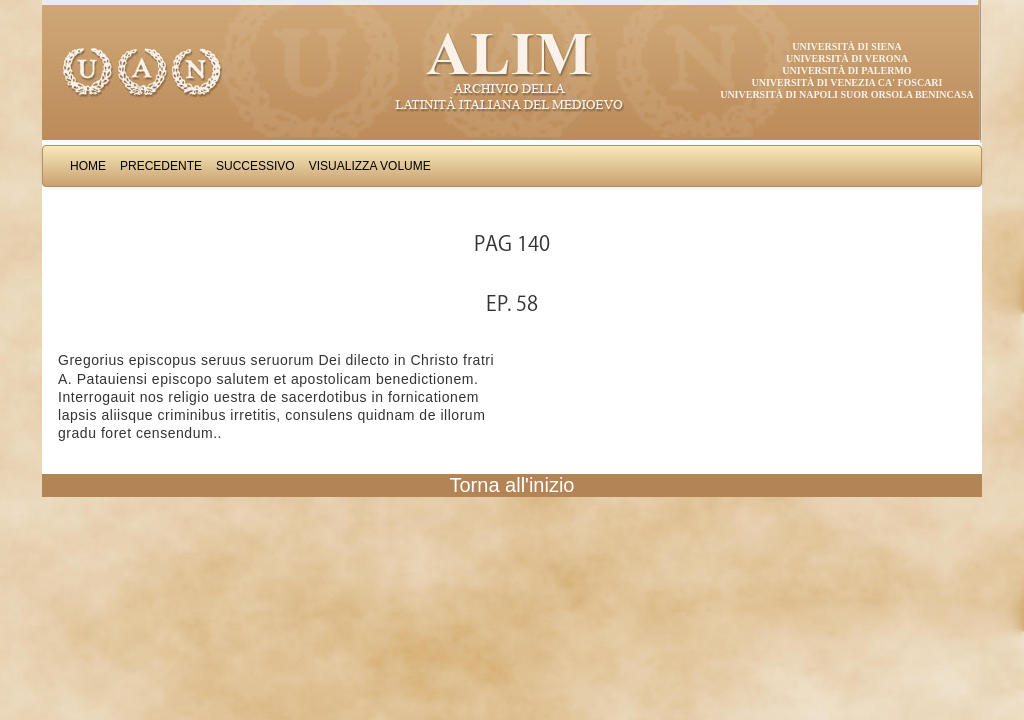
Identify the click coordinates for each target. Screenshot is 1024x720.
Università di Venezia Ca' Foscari (847, 82)
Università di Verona (847, 58)
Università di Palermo (846, 70)
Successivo (255, 166)
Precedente (161, 166)
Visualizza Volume (370, 166)
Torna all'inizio (512, 485)
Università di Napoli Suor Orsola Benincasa (847, 94)
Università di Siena (846, 46)
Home (88, 166)
